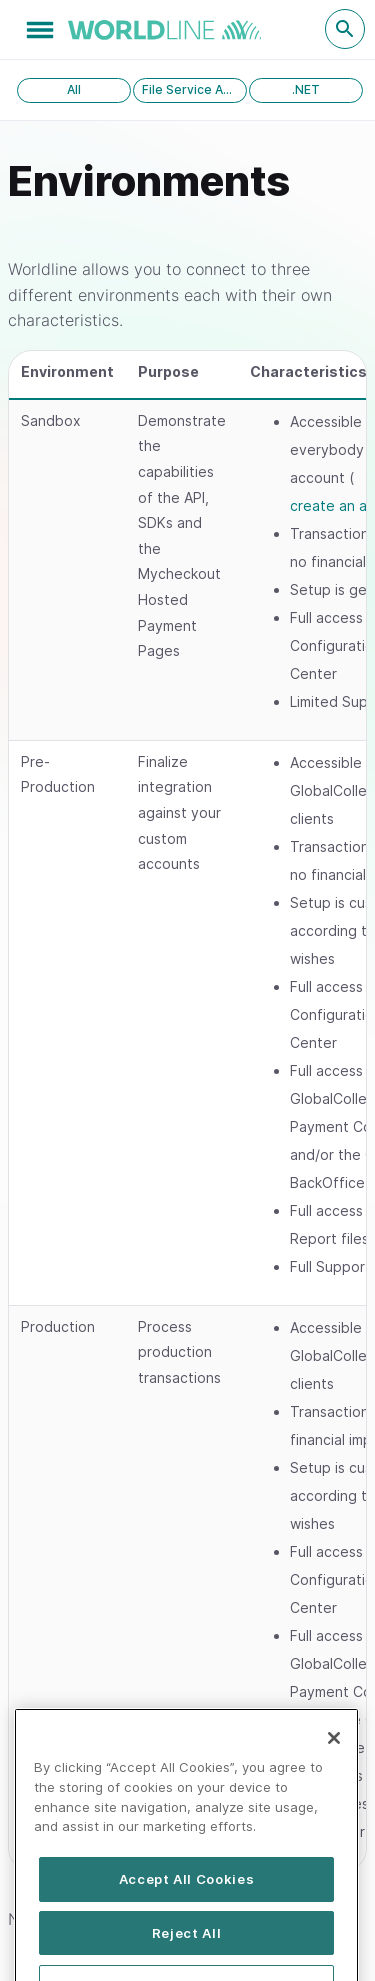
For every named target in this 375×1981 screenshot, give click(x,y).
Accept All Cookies (187, 1903)
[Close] (334, 1763)
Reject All (187, 1957)
